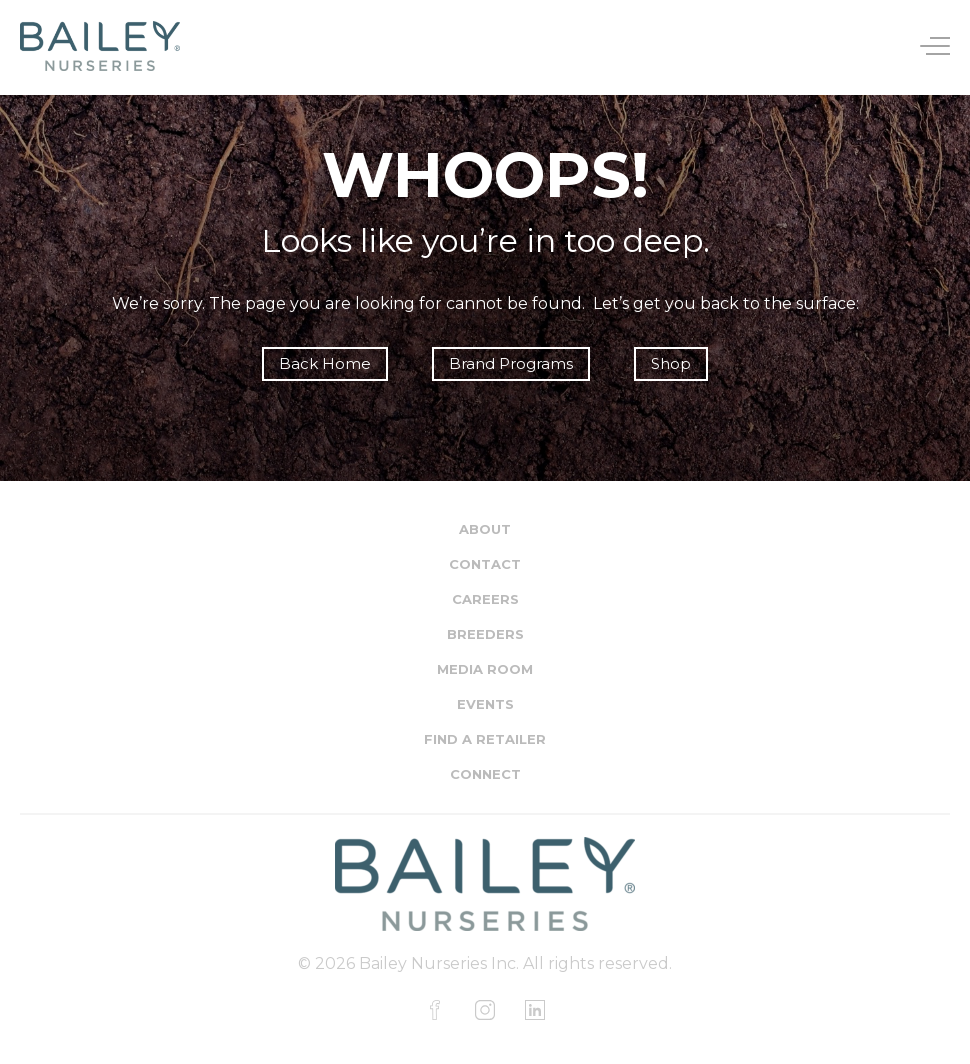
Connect (485, 774)
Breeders (485, 634)
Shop (671, 363)
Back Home (325, 363)
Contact (485, 564)
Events (485, 704)
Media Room (485, 669)
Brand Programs (511, 363)
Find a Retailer (485, 739)
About (485, 529)
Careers (485, 599)
